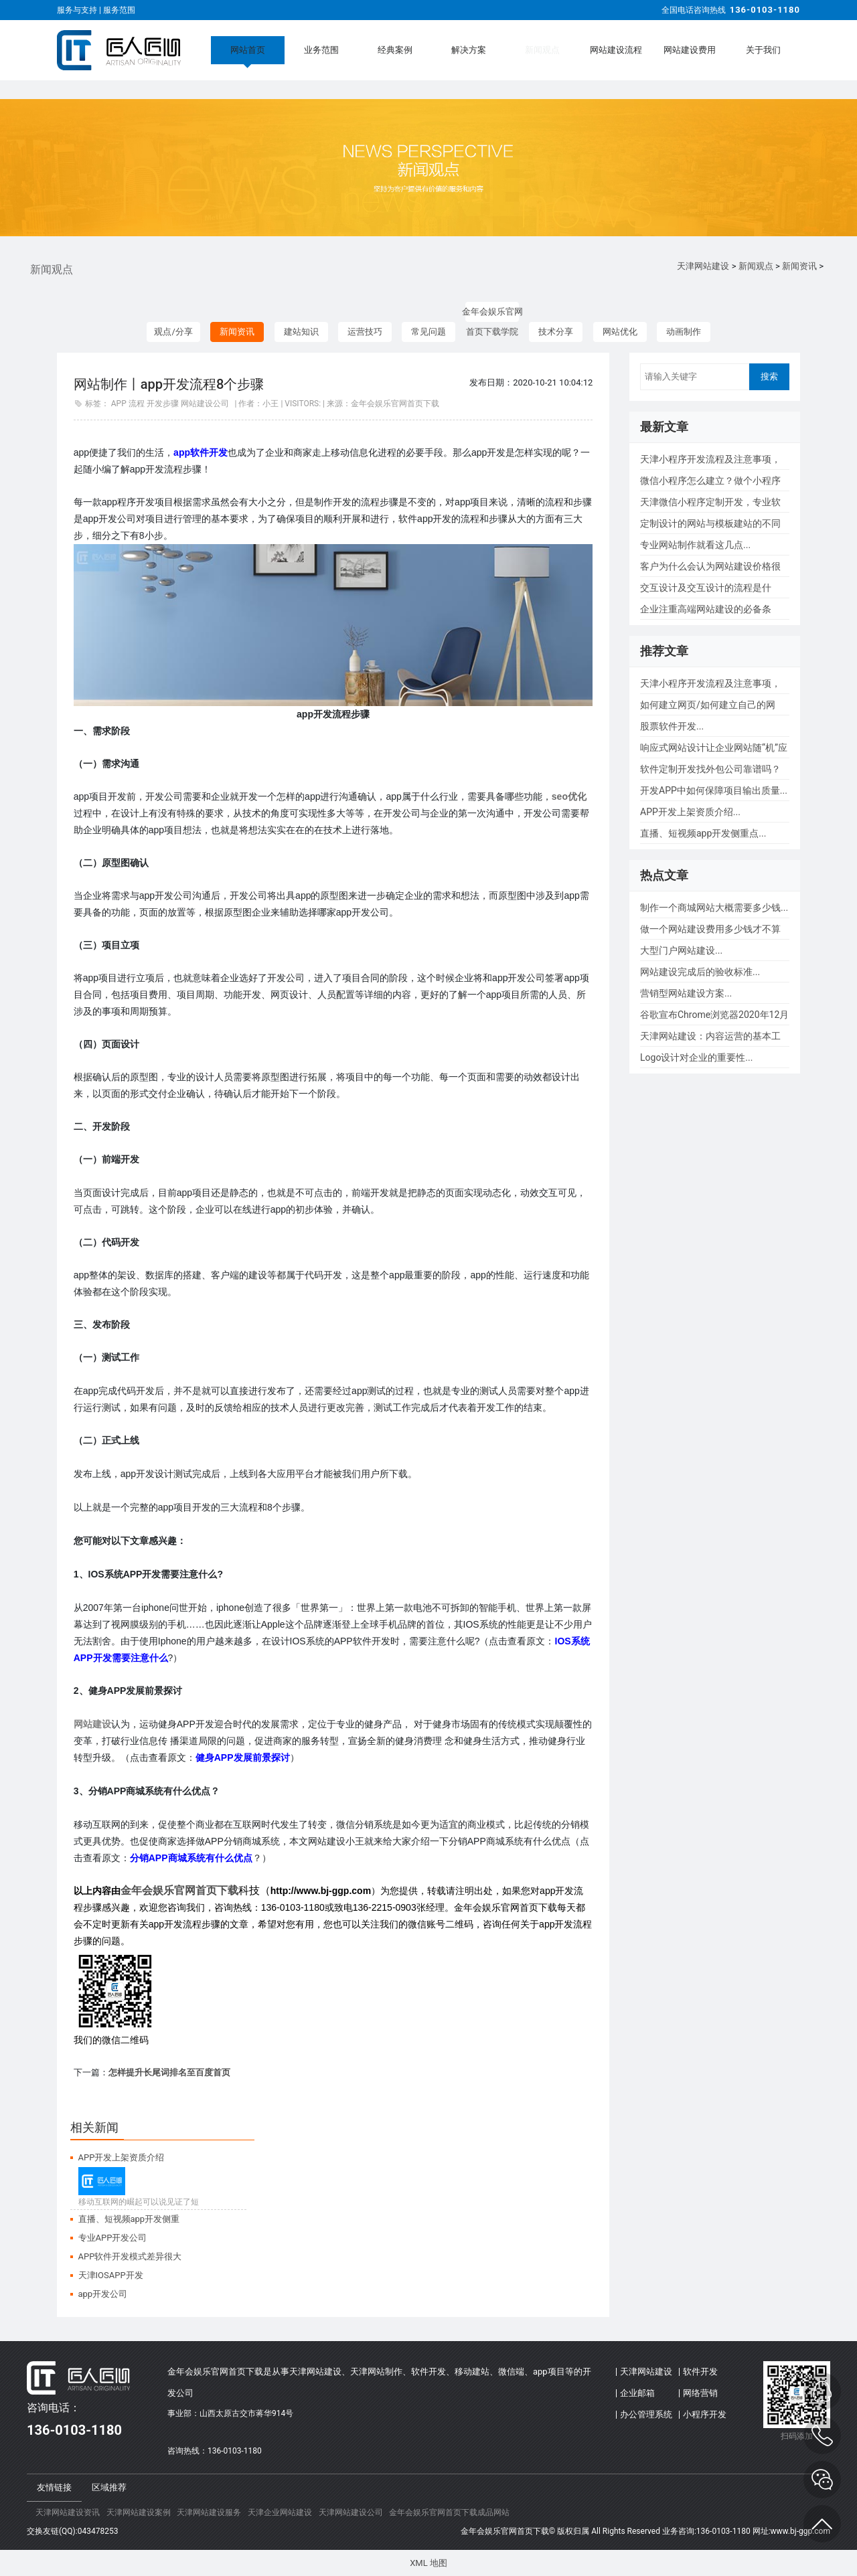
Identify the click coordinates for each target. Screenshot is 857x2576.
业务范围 (321, 50)
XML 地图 (428, 2563)
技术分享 (555, 332)
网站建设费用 (690, 50)
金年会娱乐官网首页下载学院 (492, 314)
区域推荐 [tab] (109, 2487)
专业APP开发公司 (112, 2238)
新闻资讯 (799, 266)
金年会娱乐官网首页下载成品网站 (449, 2512)
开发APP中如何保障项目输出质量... (713, 790)
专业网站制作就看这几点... (695, 544)
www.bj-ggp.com (800, 2531)
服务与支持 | (80, 10)
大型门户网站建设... (681, 950)
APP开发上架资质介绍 (121, 2157)
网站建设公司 (205, 403)
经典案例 (395, 50)
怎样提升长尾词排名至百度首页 (169, 2072)
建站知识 (301, 332)
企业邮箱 (637, 2393)
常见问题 (428, 332)
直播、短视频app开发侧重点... (703, 833)
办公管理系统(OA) (646, 2417)
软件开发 (700, 2372)
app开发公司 (103, 2294)
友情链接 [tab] (54, 2487)
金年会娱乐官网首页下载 (179, 1890)
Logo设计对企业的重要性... (696, 1057)
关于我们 (763, 50)
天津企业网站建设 (280, 2512)
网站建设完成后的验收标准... (700, 971)
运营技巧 (364, 332)
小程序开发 (704, 2414)
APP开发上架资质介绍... (690, 811)
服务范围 (119, 10)
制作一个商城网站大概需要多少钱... (714, 907)
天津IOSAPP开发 (110, 2275)
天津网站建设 (703, 266)
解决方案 (468, 50)
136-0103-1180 (765, 10)
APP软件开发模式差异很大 (130, 2256)
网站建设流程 (616, 50)
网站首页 (247, 50)
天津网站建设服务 (209, 2512)
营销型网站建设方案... (686, 993)
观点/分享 (173, 332)
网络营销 (700, 2393)
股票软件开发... (672, 726)
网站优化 (620, 332)
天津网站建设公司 (351, 2512)
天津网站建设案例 (138, 2512)
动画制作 (683, 332)
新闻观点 (542, 50)
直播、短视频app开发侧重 (129, 2219)
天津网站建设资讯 (67, 2512)
